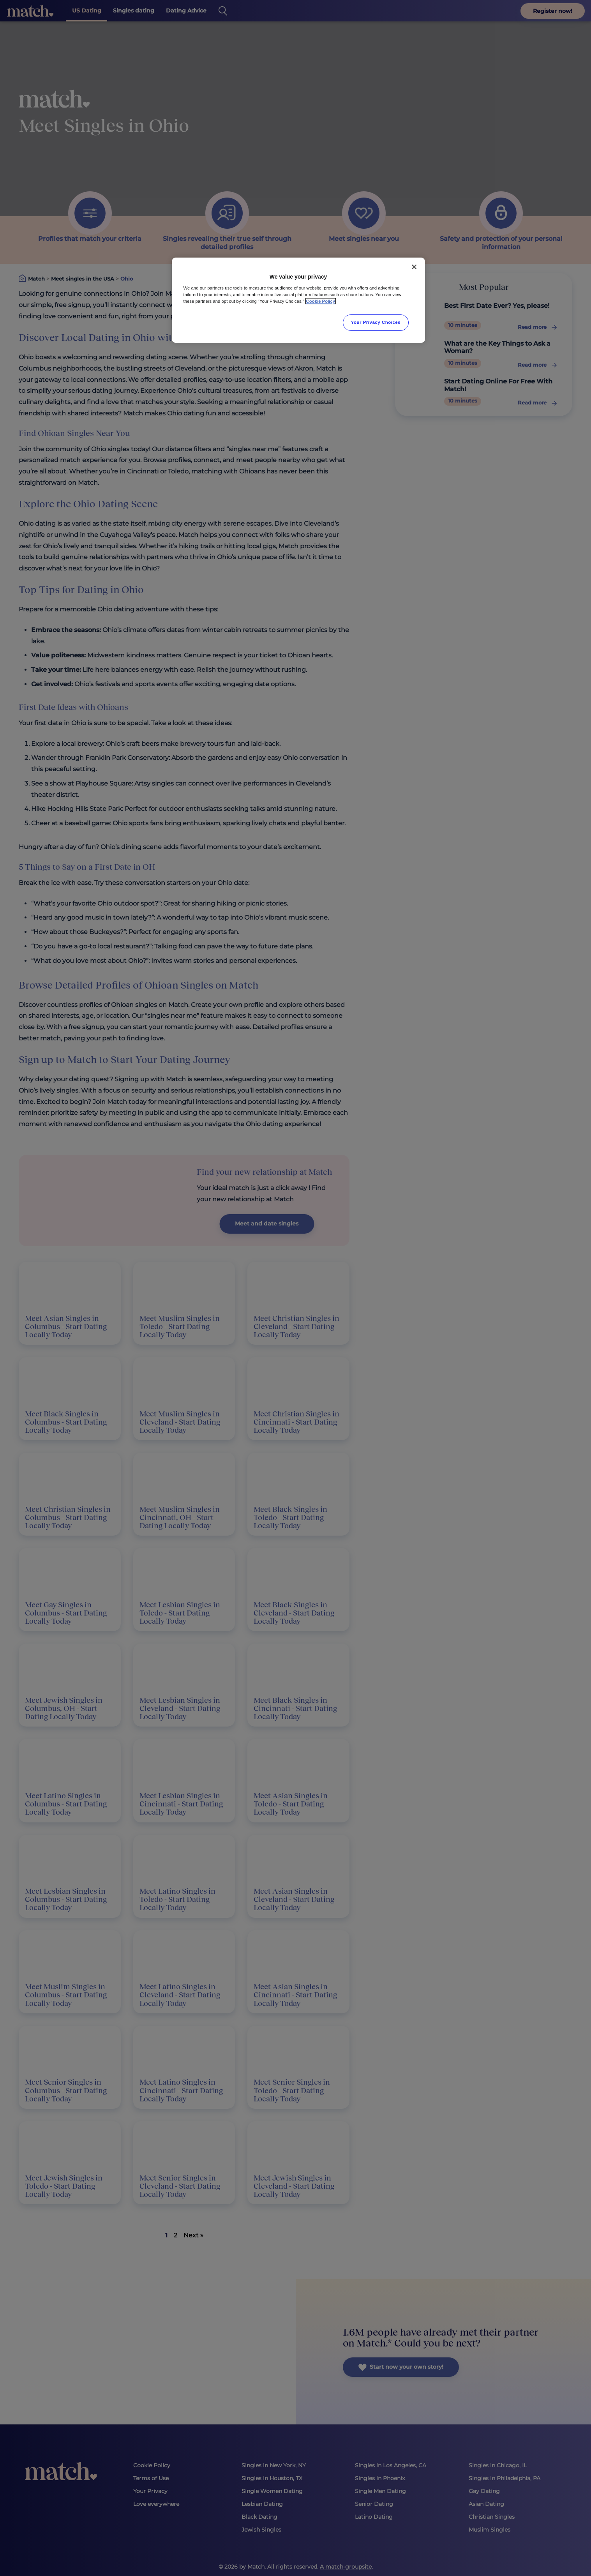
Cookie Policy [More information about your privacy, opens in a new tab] (320, 301)
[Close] (414, 266)
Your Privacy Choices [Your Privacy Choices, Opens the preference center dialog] (376, 322)
